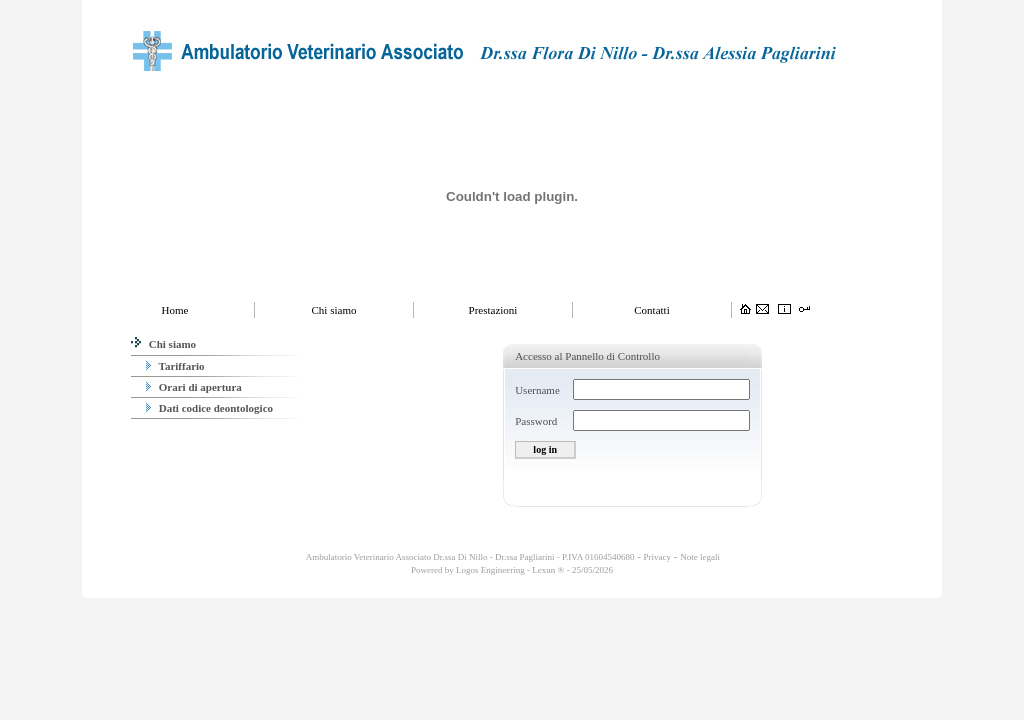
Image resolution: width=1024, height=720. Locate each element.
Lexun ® (548, 570)
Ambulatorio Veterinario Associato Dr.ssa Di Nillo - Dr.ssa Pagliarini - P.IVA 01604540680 (469, 557)
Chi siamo (163, 344)
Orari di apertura (194, 387)
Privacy (658, 557)
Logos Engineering (490, 570)
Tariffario (175, 366)
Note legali (700, 557)
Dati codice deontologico (209, 408)
